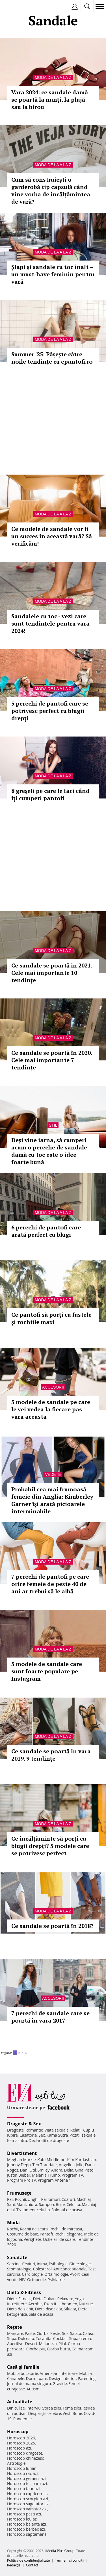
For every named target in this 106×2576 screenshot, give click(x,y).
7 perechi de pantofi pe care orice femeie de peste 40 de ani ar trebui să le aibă (50, 1584)
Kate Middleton (51, 2159)
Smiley (44, 2170)
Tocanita (43, 2338)
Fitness (24, 2298)
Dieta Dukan (44, 2298)
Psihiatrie (56, 2279)
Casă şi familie (23, 2367)
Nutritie (86, 2303)
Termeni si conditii (69, 2560)
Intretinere (17, 2303)
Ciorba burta (58, 2349)
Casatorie (28, 2135)
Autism (33, 2389)
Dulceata (26, 2338)
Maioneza (48, 2343)
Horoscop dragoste (24, 2453)
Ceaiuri (28, 2263)
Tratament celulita (33, 2209)
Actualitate (19, 2402)
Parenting (87, 2378)
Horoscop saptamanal (27, 2534)
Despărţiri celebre (44, 2413)
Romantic (34, 2130)
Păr (10, 2199)
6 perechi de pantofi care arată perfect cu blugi (46, 1231)
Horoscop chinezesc (25, 2458)
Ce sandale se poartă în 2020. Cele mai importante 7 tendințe (51, 1060)
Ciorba (42, 2333)
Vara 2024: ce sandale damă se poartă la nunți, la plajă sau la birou (49, 99)
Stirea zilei (51, 2408)
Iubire (12, 2135)
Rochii (20, 2199)
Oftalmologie (56, 2274)
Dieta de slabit (20, 2309)
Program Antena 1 (54, 2180)
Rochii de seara (34, 2229)
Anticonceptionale (69, 2269)
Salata (75, 2333)
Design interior (62, 2378)
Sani (11, 2204)
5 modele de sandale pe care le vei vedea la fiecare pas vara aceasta (50, 1409)
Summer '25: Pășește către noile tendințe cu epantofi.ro (52, 357)
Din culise (16, 2408)
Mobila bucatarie (22, 2373)
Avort (75, 2274)
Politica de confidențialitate (28, 2560)
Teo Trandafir (44, 2164)
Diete (12, 2298)
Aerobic (35, 2303)
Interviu (34, 2408)
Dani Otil (28, 2170)
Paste (30, 2333)
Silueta (70, 2309)
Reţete (14, 2327)
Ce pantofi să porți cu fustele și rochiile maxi (51, 1318)
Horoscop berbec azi (26, 2529)
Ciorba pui (35, 2349)
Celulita (73, 2204)
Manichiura (26, 2204)
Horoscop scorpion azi (27, 2498)
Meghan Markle (21, 2159)
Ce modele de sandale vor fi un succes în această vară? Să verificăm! (51, 536)
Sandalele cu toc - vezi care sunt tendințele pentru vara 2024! (50, 623)
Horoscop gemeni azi (26, 2478)
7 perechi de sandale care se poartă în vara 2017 (50, 2016)
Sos (65, 2333)
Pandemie (22, 2418)
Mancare (15, 2333)
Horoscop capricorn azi (28, 2493)
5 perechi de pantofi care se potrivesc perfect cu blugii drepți (49, 711)
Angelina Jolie (71, 2164)
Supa (11, 2338)
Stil (53, 1125)
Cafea (88, 2333)
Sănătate (17, 2257)
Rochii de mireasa (65, 2229)
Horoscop (18, 2431)
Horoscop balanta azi (26, 2524)
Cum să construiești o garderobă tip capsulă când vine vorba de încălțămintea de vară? (50, 190)
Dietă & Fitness (24, 2292)
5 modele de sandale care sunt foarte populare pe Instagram (46, 1671)
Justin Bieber (18, 2175)
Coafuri (68, 2199)
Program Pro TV (21, 2180)
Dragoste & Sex (24, 2124)
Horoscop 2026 (21, 2438)
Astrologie (16, 2463)
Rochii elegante (69, 2234)
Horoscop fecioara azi (27, 2483)
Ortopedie (36, 2279)
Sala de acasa (41, 2314)
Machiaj (84, 2199)
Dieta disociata (48, 2309)
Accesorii (53, 1387)
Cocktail (60, 2338)
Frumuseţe (19, 2193)
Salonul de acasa (66, 2209)
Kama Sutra (57, 2135)
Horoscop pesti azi (24, 2514)
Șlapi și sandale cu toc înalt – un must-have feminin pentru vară (52, 274)
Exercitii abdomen (60, 2303)
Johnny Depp (19, 2164)
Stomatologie (19, 2269)
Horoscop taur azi (23, 2488)
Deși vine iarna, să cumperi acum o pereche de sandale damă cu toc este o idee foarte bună (49, 1151)
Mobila (85, 2373)
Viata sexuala (56, 2130)
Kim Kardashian (81, 2159)
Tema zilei (71, 2408)
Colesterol (42, 2269)
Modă (13, 2222)
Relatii (76, 2130)
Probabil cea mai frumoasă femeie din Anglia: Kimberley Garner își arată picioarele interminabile (52, 1500)
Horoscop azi (19, 2448)
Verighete (32, 2239)
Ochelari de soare (59, 2239)
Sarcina (14, 2263)
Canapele (15, 2378)
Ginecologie (80, 2263)
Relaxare (65, 2298)
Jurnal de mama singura (29, 2383)
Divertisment (22, 2153)
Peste (55, 2333)
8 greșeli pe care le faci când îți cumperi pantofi (50, 794)
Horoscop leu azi (22, 2519)
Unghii (34, 2199)
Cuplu (88, 2130)
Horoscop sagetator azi (28, 2503)
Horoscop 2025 (21, 2443)
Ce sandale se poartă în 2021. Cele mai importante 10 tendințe (51, 973)
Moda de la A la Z (53, 77)
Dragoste (15, 2130)
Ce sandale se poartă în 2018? (52, 1926)
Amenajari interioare (58, 2373)
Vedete (53, 1474)
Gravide (60, 2383)
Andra (56, 2170)
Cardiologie (32, 2274)
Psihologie (58, 2263)
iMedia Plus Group (59, 2550)
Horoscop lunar (21, 2468)
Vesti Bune (72, 2413)
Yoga (79, 2298)
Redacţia (14, 2565)
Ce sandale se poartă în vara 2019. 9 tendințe (51, 1754)
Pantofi (46, 2234)
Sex (41, 2135)
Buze (60, 2204)
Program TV (72, 2175)
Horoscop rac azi (22, 2473)
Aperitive (15, 2343)
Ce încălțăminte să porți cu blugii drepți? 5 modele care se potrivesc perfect (50, 1846)
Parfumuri (50, 2199)
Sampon (46, 2204)
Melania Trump (46, 2175)
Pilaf (62, 2343)
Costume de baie (22, 2234)
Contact (32, 2565)
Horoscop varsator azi (27, 2509)
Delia (68, 2170)
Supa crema (80, 2338)
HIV (22, 2279)
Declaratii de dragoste (49, 2140)
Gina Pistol (84, 2170)
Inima (42, 2263)
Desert (31, 2343)
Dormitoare (36, 2378)
